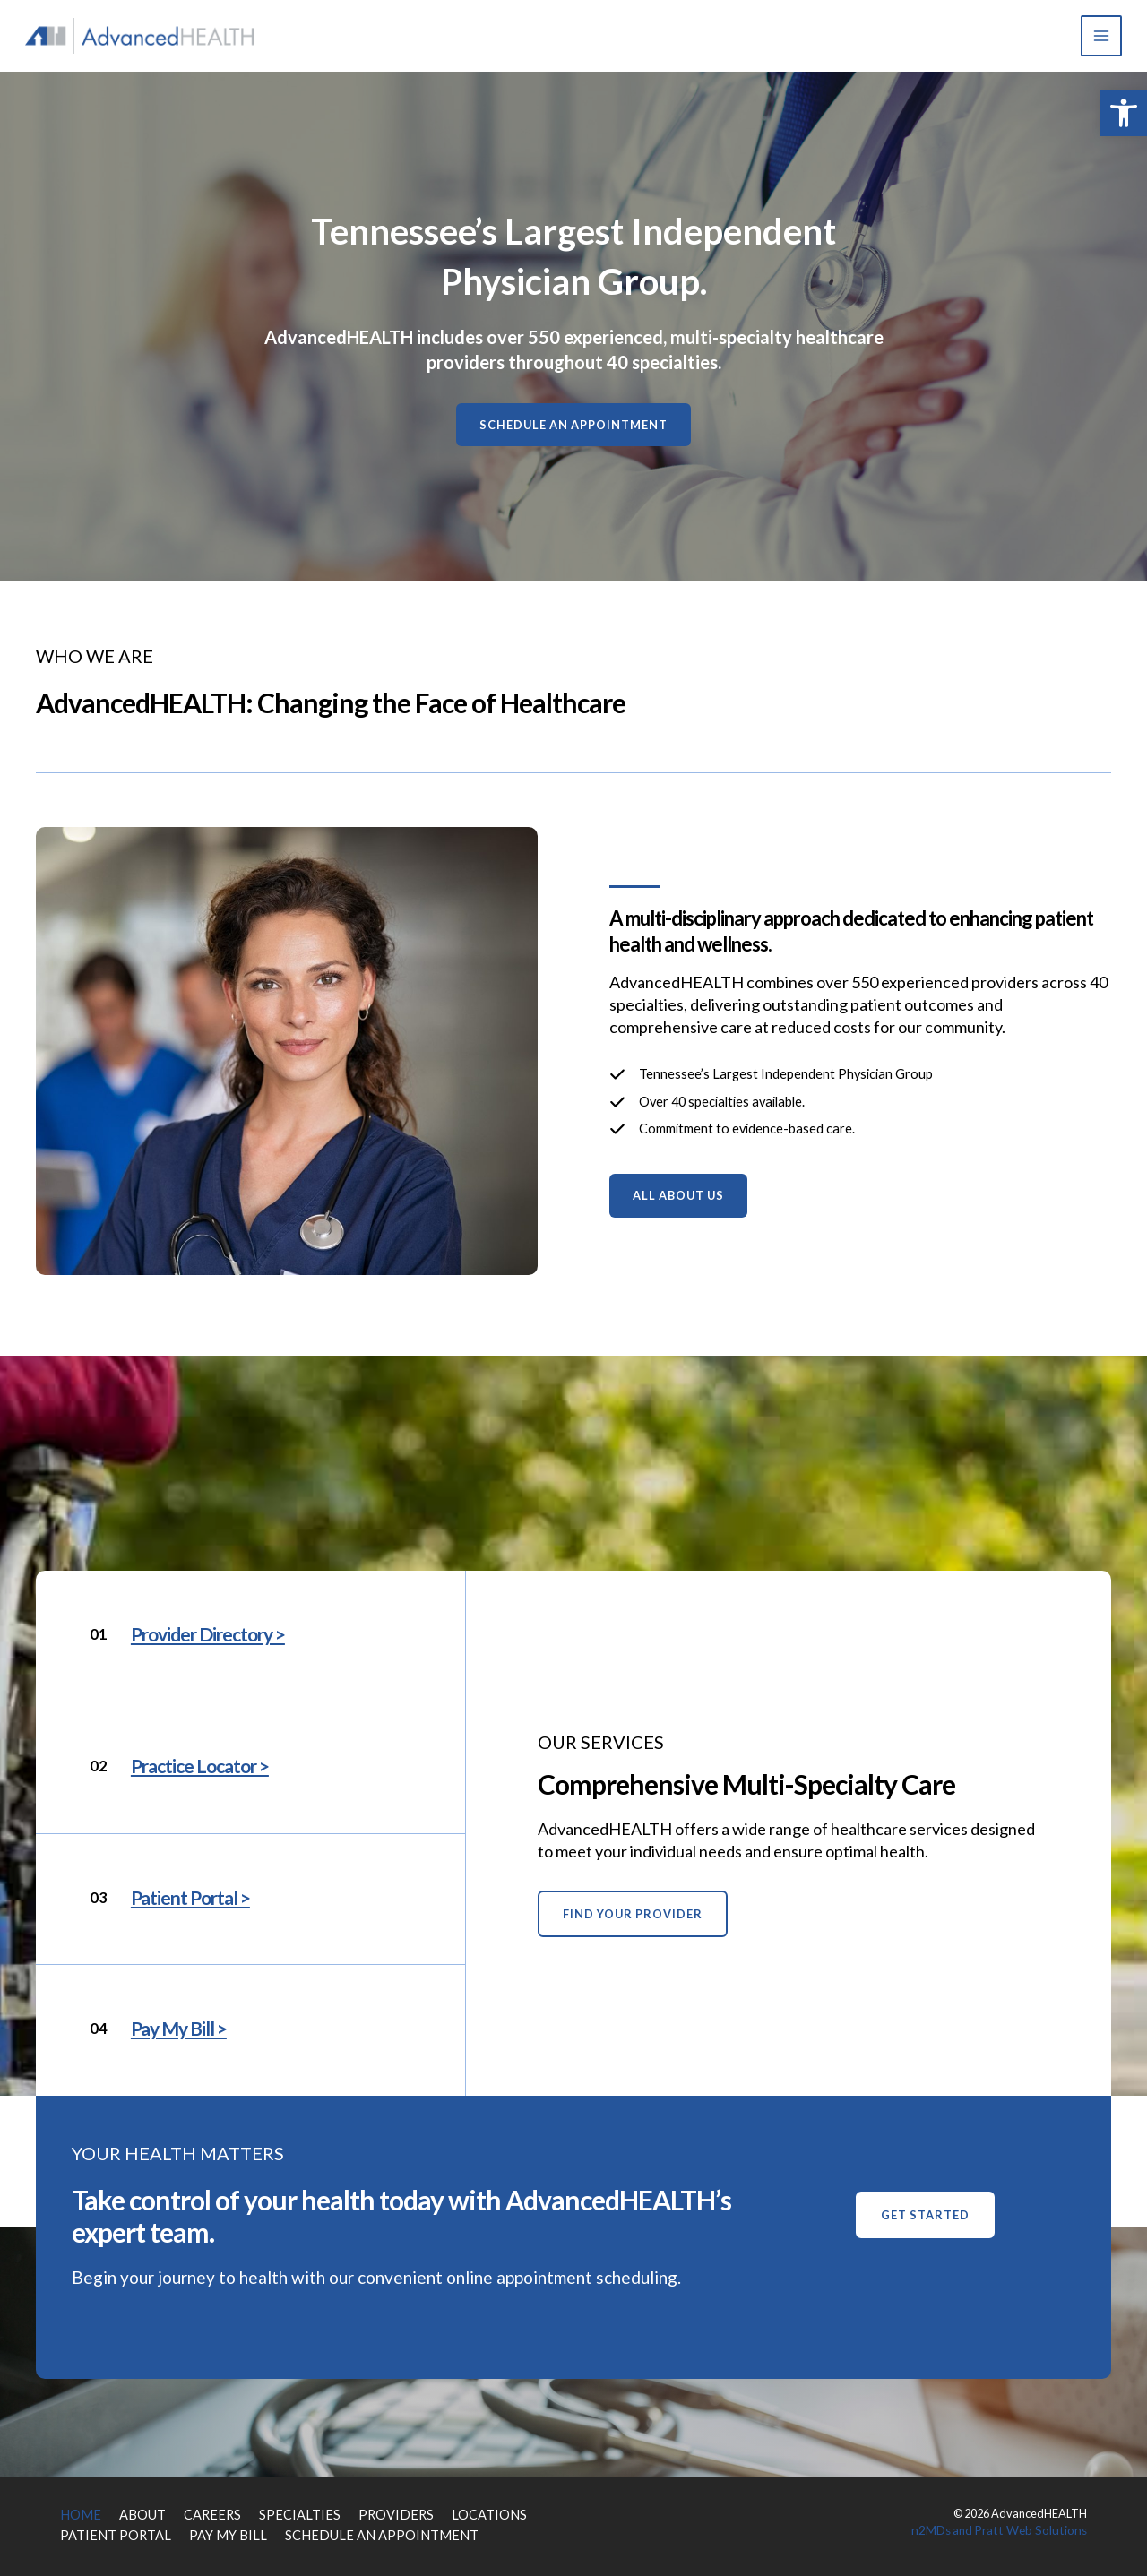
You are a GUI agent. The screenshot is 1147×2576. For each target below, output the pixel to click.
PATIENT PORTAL (106, 2529)
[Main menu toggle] (1097, 35)
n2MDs (948, 2529)
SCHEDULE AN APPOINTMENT (329, 2529)
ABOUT (132, 2513)
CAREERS (195, 2513)
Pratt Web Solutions (1038, 2529)
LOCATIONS (433, 2513)
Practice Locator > (205, 1765)
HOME (77, 2513)
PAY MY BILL (201, 2529)
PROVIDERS (352, 2513)
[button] (1123, 113)
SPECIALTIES (270, 2513)
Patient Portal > (194, 1897)
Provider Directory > (214, 1634)
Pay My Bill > (182, 2028)
